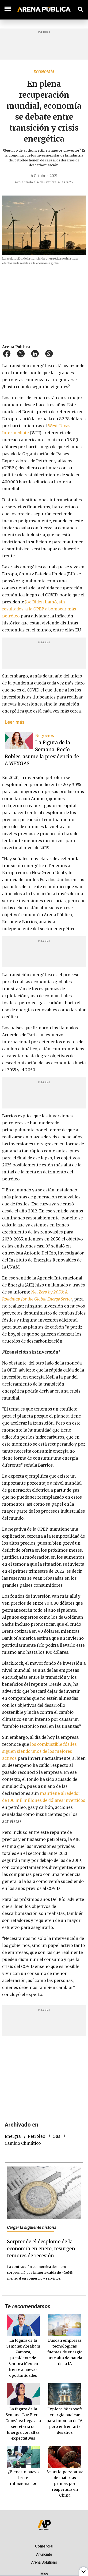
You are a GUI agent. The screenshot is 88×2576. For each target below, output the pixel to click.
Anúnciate (44, 2554)
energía (13, 2136)
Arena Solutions (44, 2562)
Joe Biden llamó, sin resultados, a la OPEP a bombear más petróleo (39, 609)
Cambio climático (23, 2143)
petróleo (36, 2136)
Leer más (15, 722)
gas (56, 2136)
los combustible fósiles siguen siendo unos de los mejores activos (39, 1751)
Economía (44, 71)
